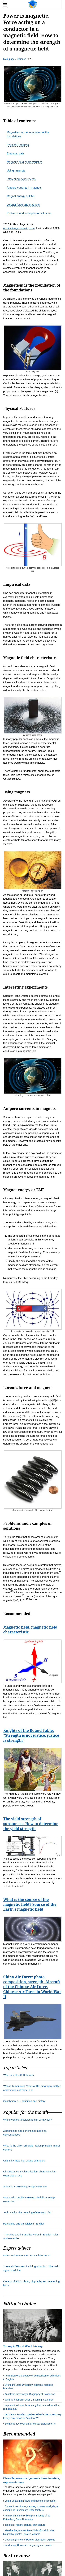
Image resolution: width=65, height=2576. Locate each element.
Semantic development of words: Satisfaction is (30, 2423)
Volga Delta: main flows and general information (30, 2500)
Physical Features (18, 144)
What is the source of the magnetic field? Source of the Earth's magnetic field (30, 1904)
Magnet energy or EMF (21, 196)
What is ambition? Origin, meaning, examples (29, 2399)
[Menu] (5, 5)
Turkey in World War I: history (23, 2346)
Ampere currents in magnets (24, 187)
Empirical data (15, 153)
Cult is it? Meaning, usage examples (24, 2160)
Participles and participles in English (24, 2223)
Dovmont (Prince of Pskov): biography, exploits (30, 2539)
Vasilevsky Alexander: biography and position (29, 2545)
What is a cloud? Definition (18, 2075)
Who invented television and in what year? (27, 2119)
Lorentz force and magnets (23, 204)
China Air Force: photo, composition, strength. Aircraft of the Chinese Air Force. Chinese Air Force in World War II (32, 1986)
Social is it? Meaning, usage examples (25, 2186)
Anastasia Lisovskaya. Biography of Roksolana (30, 2394)
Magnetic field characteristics (24, 162)
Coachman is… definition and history (24, 2101)
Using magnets (16, 170)
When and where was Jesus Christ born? (26, 2255)
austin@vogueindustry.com (19, 228)
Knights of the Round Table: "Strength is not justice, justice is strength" (31, 1735)
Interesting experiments (21, 179)
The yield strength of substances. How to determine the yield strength (30, 1823)
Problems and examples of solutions (29, 213)
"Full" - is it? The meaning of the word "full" (27, 2212)
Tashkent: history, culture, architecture (25, 2524)
